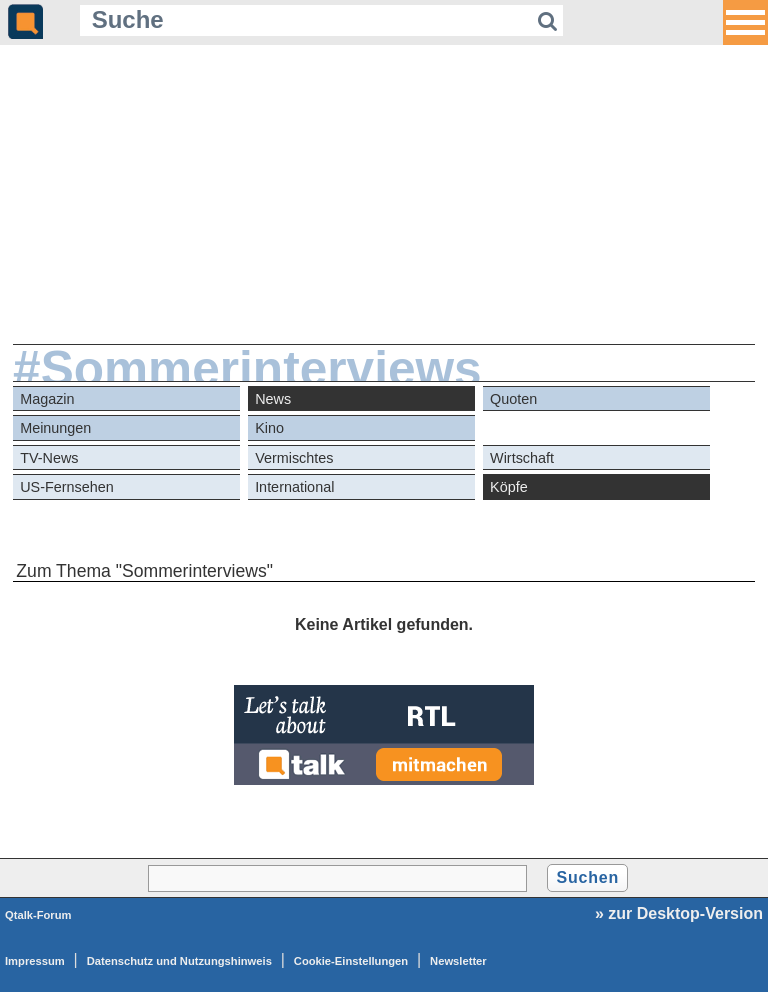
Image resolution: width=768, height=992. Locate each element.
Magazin (47, 399)
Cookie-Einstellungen (351, 961)
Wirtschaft (522, 458)
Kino (269, 428)
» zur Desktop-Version (679, 913)
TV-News (49, 458)
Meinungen (55, 428)
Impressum (35, 961)
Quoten (513, 399)
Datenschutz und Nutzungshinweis (179, 961)
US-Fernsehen (67, 487)
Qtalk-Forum (38, 915)
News (273, 399)
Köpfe (509, 487)
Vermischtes (294, 458)
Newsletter (458, 961)
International (294, 487)
